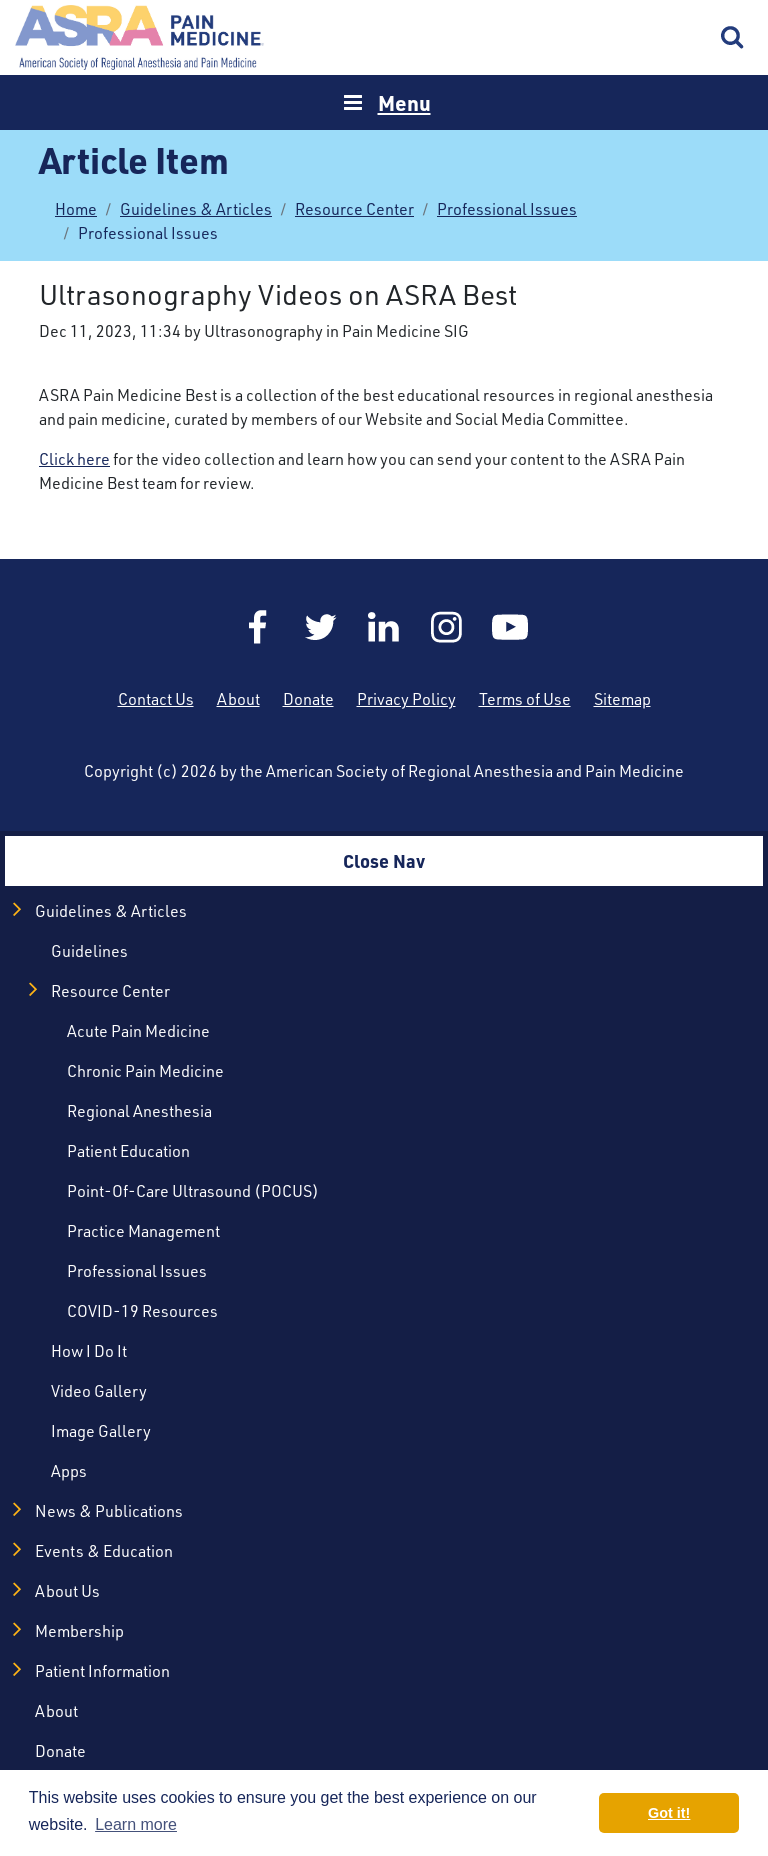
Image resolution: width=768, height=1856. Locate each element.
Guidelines (89, 950)
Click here (74, 458)
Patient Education (128, 1150)
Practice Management (143, 1230)
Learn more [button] (136, 1824)
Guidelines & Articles (196, 208)
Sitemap (622, 698)
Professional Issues (507, 208)
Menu (404, 102)
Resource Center (354, 208)
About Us (67, 1590)
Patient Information (102, 1670)
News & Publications (109, 1510)
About (238, 698)
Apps (69, 1470)
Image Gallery (101, 1430)
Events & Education (104, 1550)
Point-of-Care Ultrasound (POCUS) (193, 1190)
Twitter (321, 627)
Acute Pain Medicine (138, 1030)
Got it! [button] (669, 1813)
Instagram (447, 627)
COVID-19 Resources (142, 1310)
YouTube (510, 627)
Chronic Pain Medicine (145, 1070)
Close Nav (384, 860)
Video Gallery (99, 1390)
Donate (308, 698)
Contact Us (156, 698)
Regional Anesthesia (139, 1110)
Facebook (258, 627)
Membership (79, 1630)
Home (140, 37)
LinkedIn (384, 627)
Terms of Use (525, 698)
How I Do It (89, 1350)
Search (733, 38)
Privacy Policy (406, 698)
